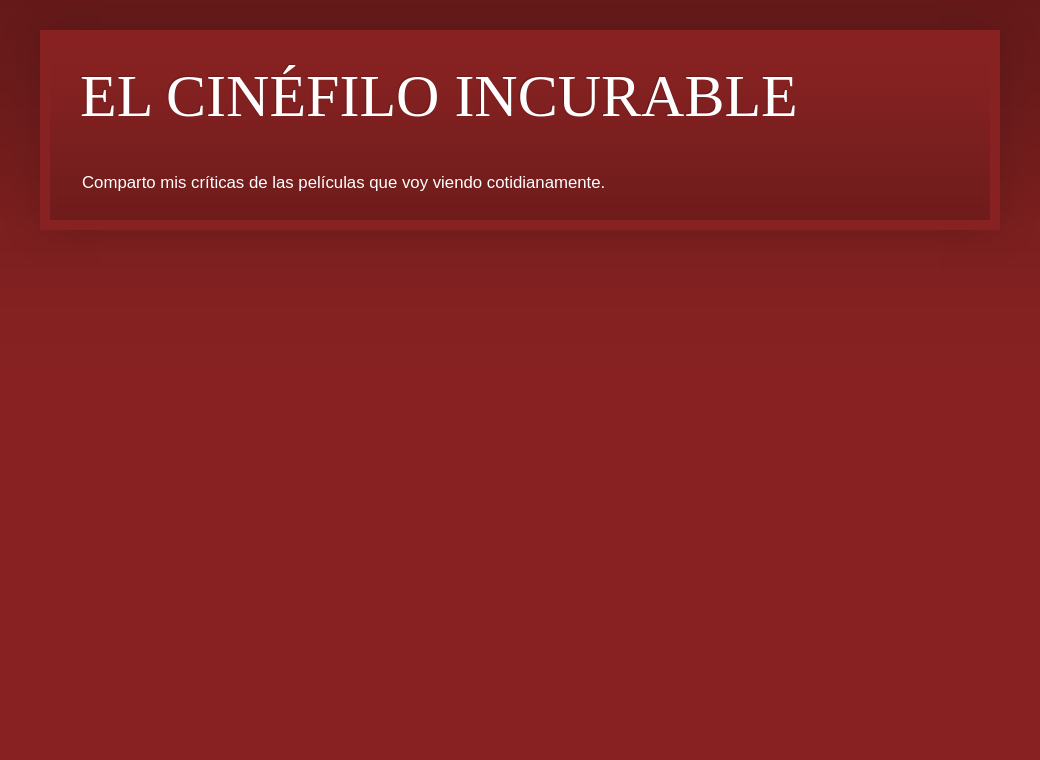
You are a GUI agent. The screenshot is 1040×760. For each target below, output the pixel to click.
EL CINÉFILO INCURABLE (439, 96)
